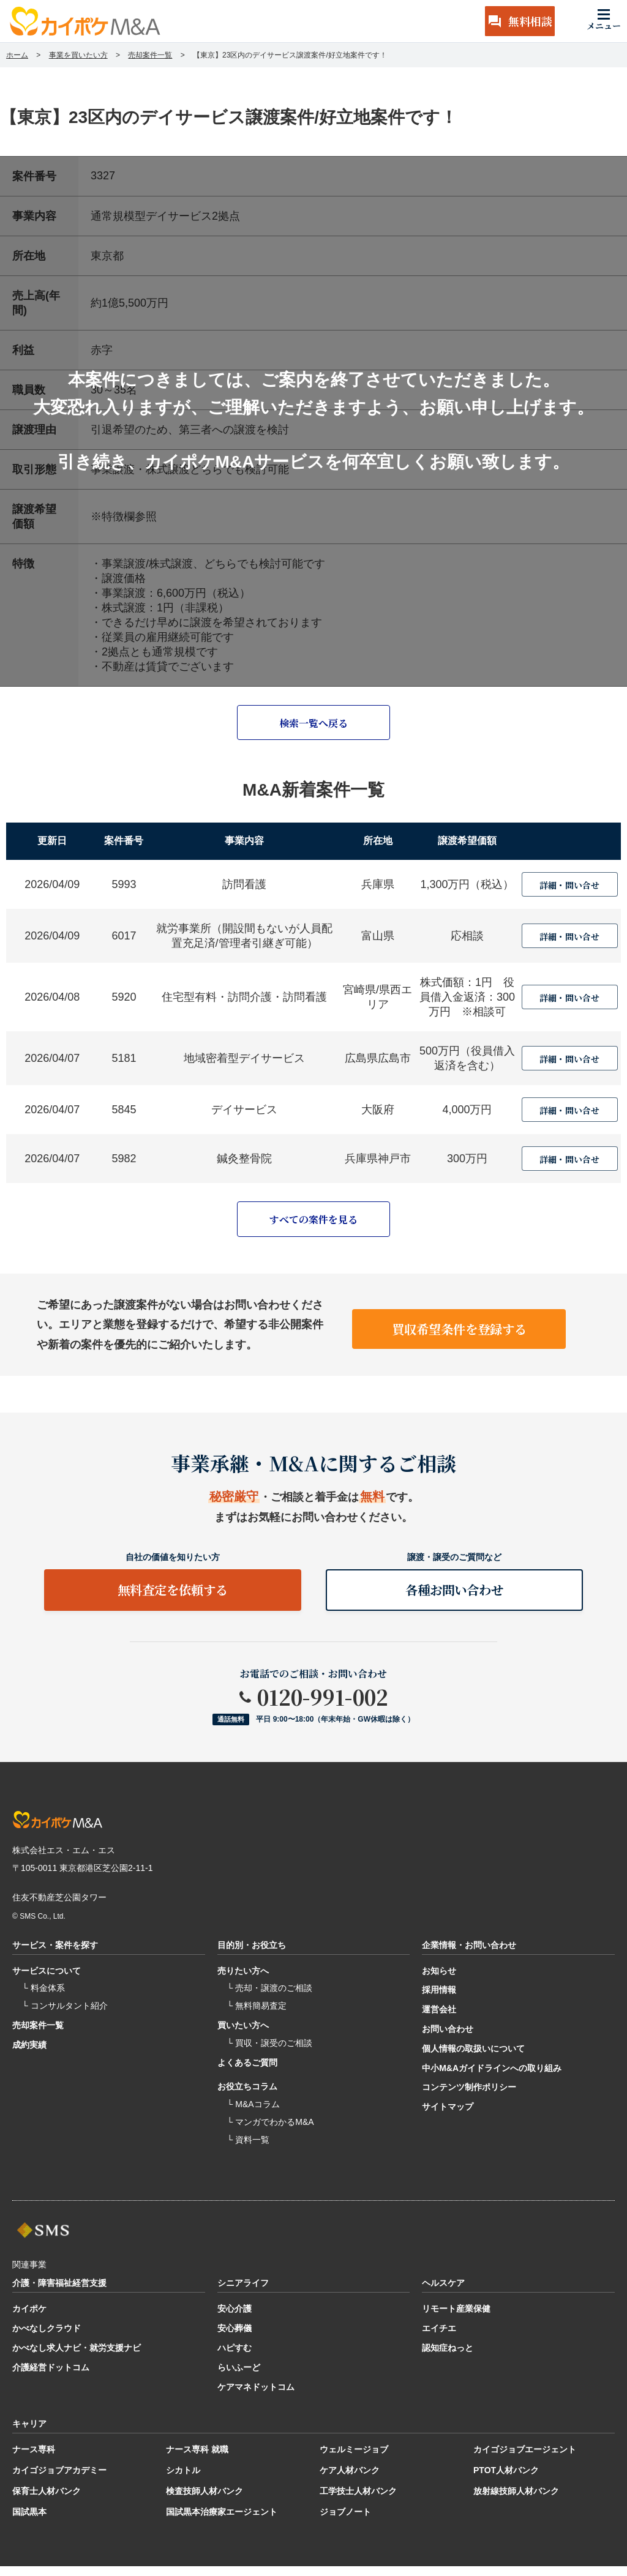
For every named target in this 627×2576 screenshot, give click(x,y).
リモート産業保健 (456, 2319)
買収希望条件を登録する (459, 1327)
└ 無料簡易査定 (257, 2016)
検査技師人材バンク (204, 2501)
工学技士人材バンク (358, 2501)
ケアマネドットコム (256, 2397)
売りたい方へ (243, 1980)
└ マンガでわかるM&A (270, 2132)
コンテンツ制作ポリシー (469, 2097)
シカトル (183, 2480)
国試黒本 (29, 2521)
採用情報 (439, 2000)
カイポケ (29, 2319)
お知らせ (439, 1980)
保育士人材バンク (46, 2501)
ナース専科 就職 (197, 2460)
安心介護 (234, 2319)
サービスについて (46, 1980)
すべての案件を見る (313, 1222)
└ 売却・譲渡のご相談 (270, 1998)
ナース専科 (33, 2460)
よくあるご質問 (247, 2072)
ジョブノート (345, 2521)
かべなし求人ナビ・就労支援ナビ (76, 2358)
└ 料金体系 (43, 1998)
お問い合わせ (447, 2039)
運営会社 (439, 2020)
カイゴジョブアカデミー (59, 2480)
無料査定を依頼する (173, 1596)
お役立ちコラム (247, 2097)
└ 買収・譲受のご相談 (270, 2053)
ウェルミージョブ (354, 2460)
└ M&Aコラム (253, 2114)
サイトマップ (447, 2117)
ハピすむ (234, 2358)
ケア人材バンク (350, 2480)
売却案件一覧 (38, 2035)
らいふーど (238, 2378)
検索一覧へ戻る (313, 724)
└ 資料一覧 (248, 2150)
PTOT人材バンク (506, 2480)
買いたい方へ (243, 2035)
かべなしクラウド (46, 2338)
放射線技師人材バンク (516, 2501)
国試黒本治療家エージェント (221, 2521)
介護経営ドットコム (50, 2378)
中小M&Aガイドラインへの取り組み (491, 2078)
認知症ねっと (447, 2358)
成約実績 (29, 2055)
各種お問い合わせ (454, 1596)
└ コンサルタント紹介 (65, 2016)
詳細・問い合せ (569, 887)
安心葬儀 (234, 2338)
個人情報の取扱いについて (473, 2059)
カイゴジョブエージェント (524, 2460)
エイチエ (439, 2338)
